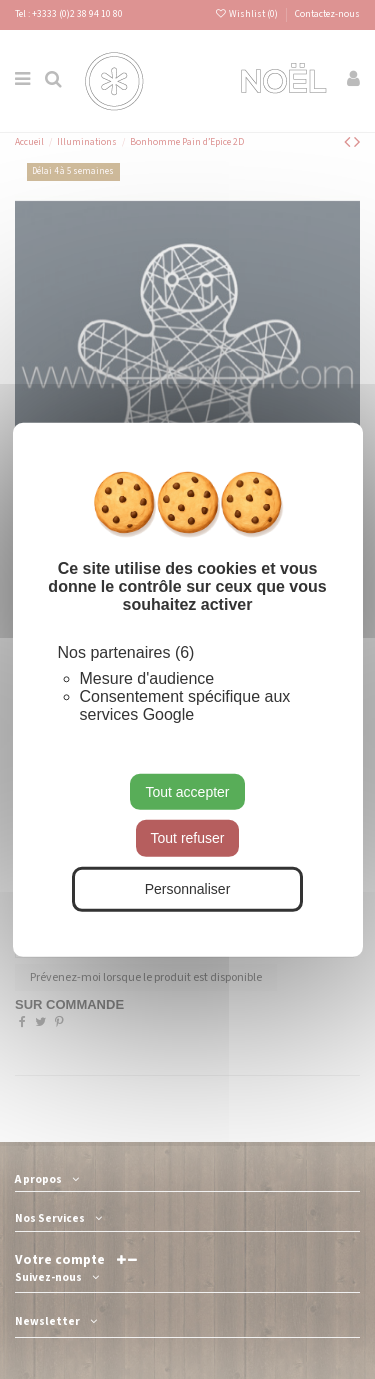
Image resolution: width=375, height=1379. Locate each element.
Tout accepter (187, 791)
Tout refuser (188, 838)
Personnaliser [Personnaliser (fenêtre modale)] (188, 889)
